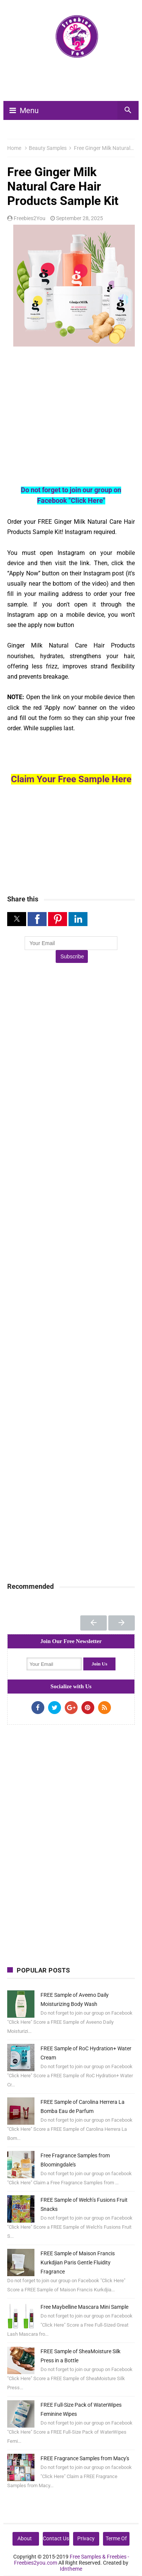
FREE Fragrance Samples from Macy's (85, 2458)
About (24, 2538)
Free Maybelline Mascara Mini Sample (84, 2307)
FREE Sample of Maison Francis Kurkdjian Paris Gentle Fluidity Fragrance (78, 2262)
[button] (16, 919)
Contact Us (56, 2538)
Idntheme (71, 2569)
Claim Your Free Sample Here (71, 779)
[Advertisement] (74, 82)
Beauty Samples (48, 148)
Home (14, 148)
